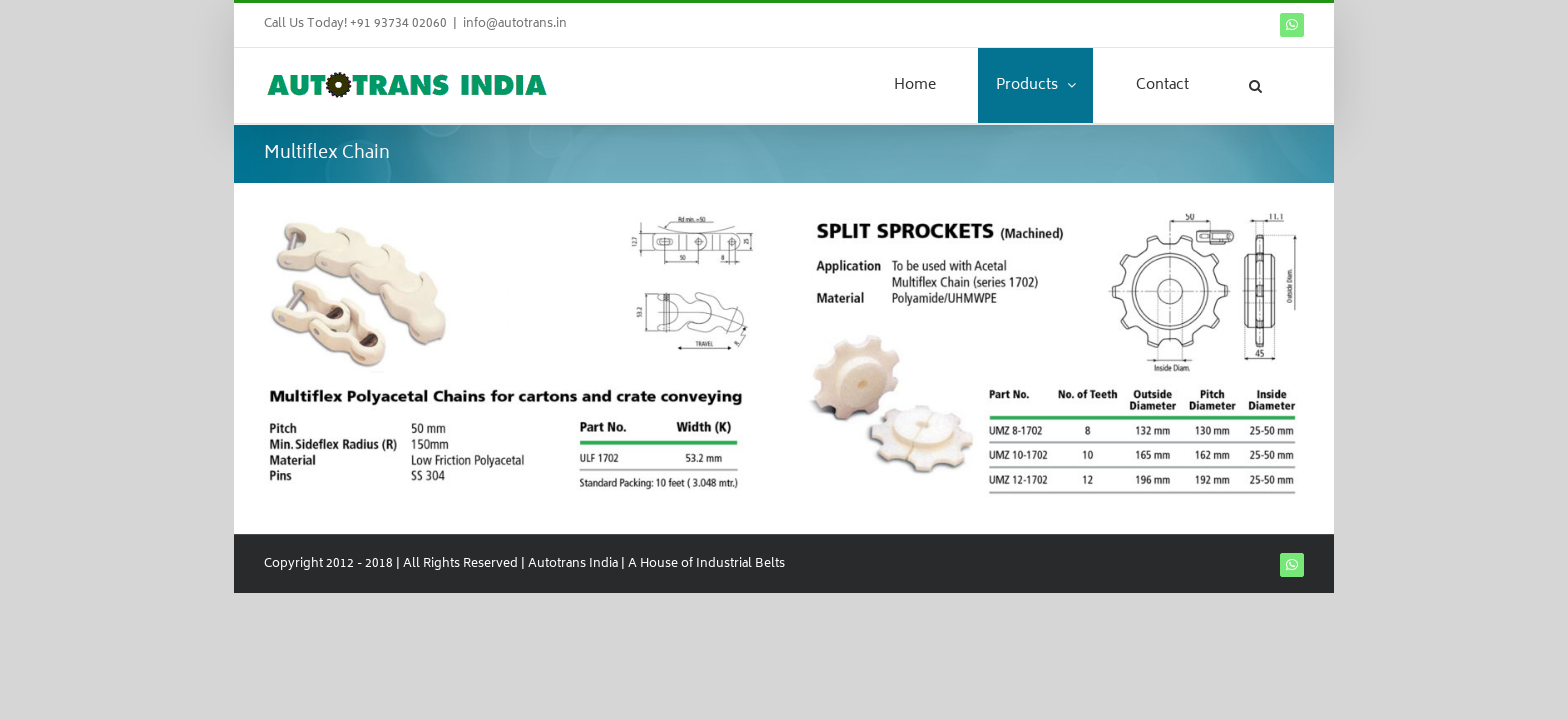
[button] (1280, 85)
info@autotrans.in (515, 24)
